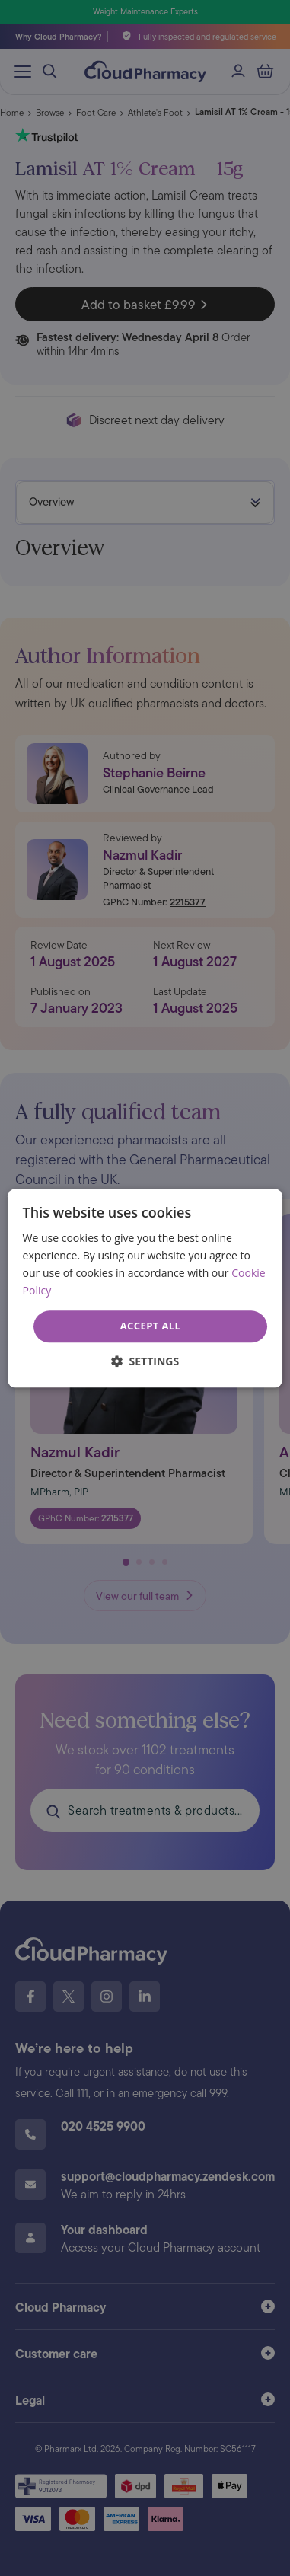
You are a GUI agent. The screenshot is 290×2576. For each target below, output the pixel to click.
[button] (145, 1361)
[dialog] (145, 1288)
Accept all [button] (150, 1326)
